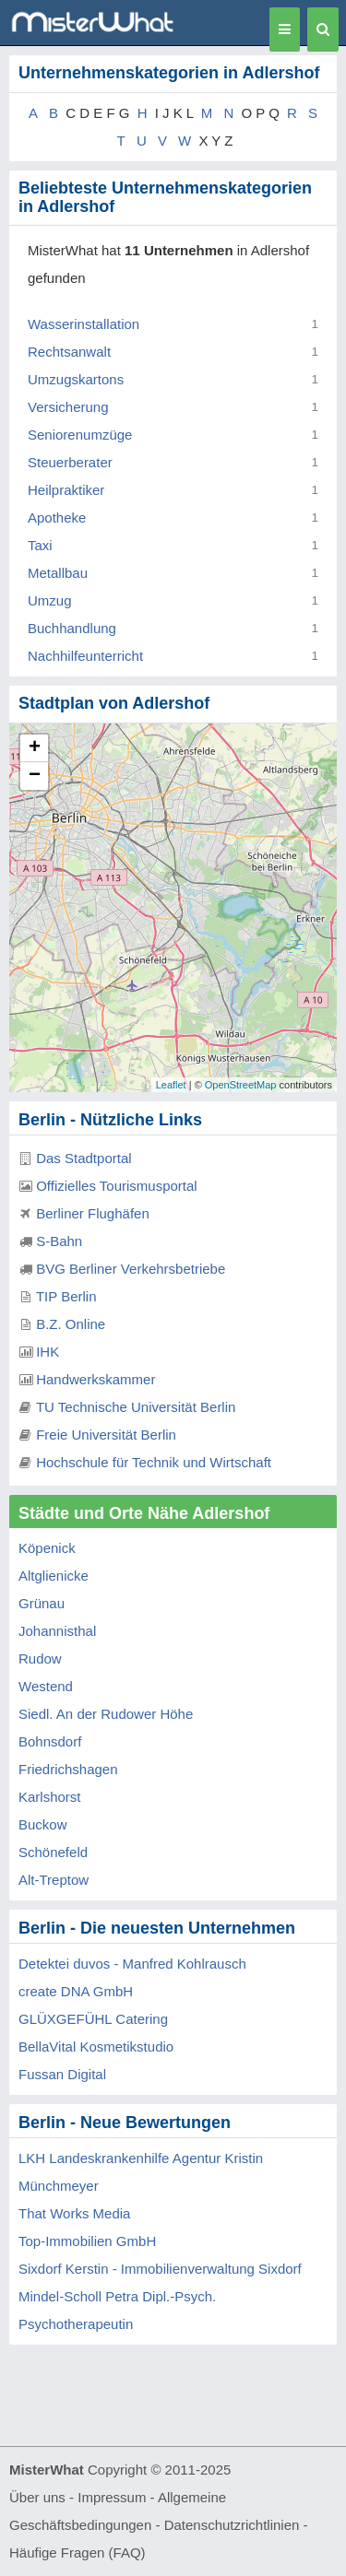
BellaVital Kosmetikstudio (95, 2046)
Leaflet (171, 1084)
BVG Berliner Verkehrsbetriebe (130, 1268)
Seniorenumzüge (80, 434)
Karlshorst (49, 1797)
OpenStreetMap (241, 1084)
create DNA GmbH (75, 1991)
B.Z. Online (70, 1324)
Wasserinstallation (83, 324)
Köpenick (47, 1548)
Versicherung (68, 407)
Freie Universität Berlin (106, 1434)
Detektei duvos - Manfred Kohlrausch (132, 1963)
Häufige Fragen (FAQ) (77, 2552)
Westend (45, 1686)
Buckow (42, 1824)
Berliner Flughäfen (92, 1213)
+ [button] (35, 748)
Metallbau (58, 573)
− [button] (35, 776)
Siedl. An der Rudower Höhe (105, 1714)
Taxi (40, 545)
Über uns (37, 2497)
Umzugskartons (76, 379)
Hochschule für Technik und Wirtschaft (153, 1462)
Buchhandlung (72, 628)
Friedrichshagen (68, 1769)
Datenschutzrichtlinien (232, 2525)
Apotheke (57, 517)
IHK (47, 1351)
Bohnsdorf (49, 1741)
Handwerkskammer (95, 1379)
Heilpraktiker (66, 490)
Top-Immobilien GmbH (87, 2241)
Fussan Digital (62, 2074)
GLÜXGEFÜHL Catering (93, 2019)
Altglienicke (53, 1575)
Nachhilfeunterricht (85, 656)
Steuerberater (70, 462)
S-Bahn (59, 1241)
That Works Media (74, 2213)
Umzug (50, 600)
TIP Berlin (66, 1296)
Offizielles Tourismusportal (116, 1186)
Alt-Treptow (53, 1880)
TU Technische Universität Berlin (135, 1407)
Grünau (41, 1603)
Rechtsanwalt (69, 351)
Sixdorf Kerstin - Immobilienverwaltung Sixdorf (160, 2268)
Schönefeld (53, 1852)
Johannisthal (57, 1631)
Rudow (40, 1658)
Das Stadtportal (83, 1158)
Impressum (112, 2497)
